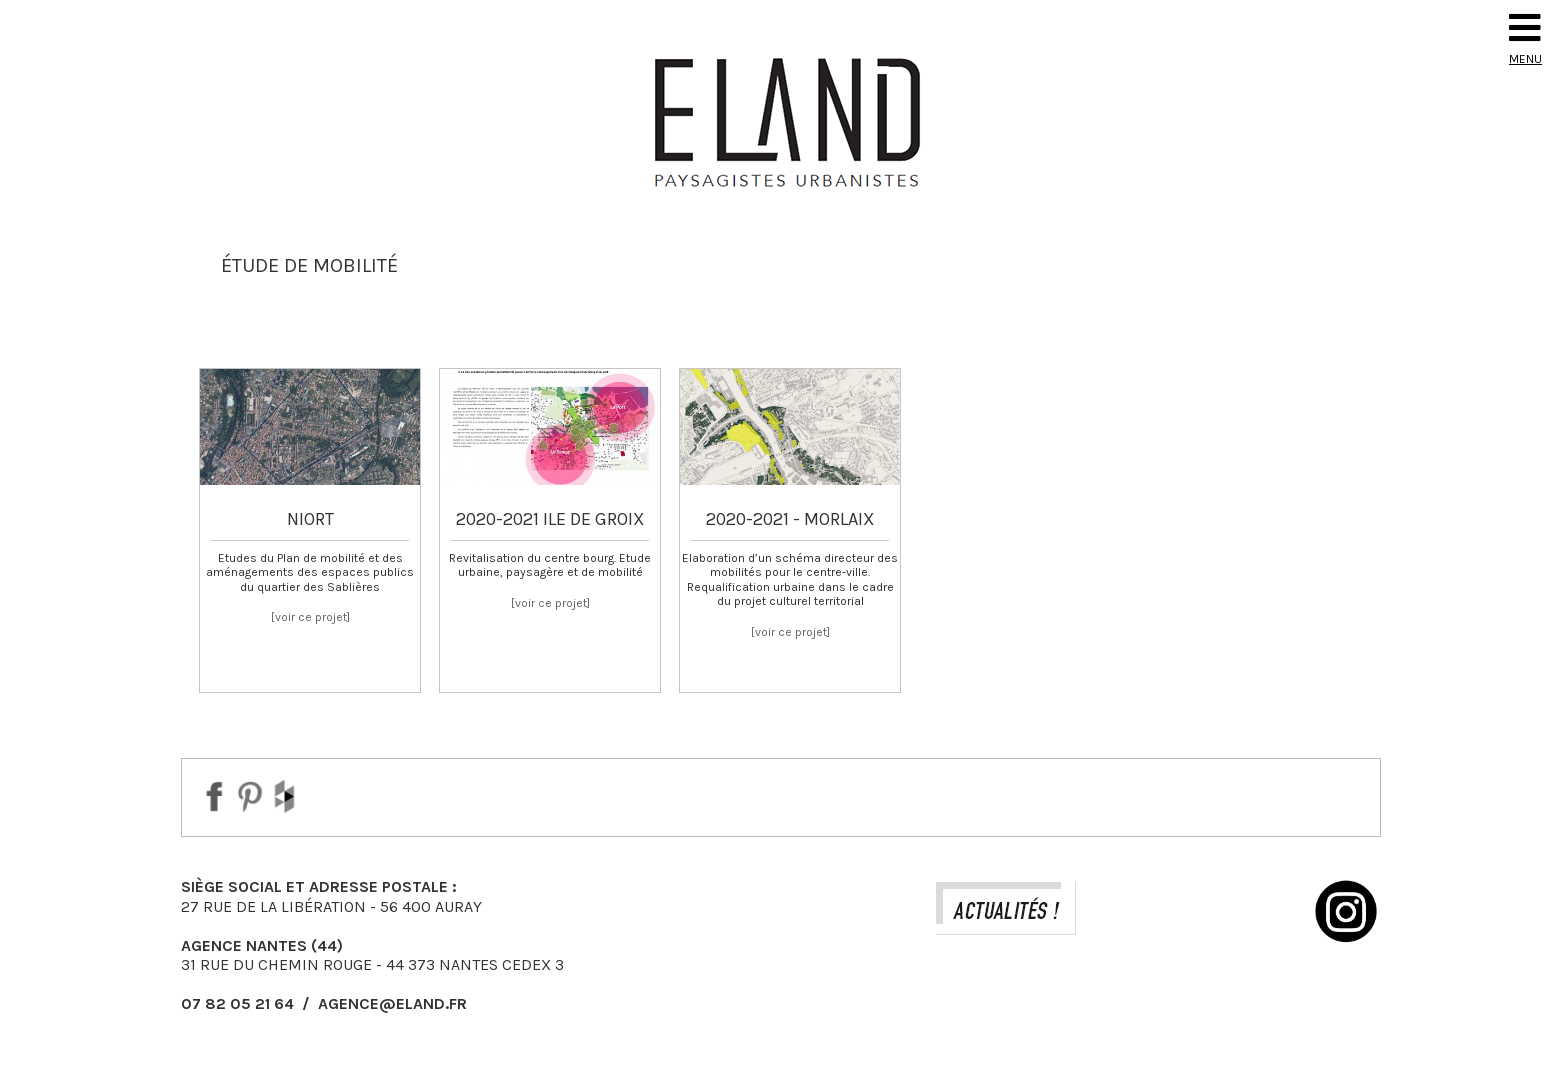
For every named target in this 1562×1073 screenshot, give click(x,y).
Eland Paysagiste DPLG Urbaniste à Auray (781, 122)
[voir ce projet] (310, 617)
